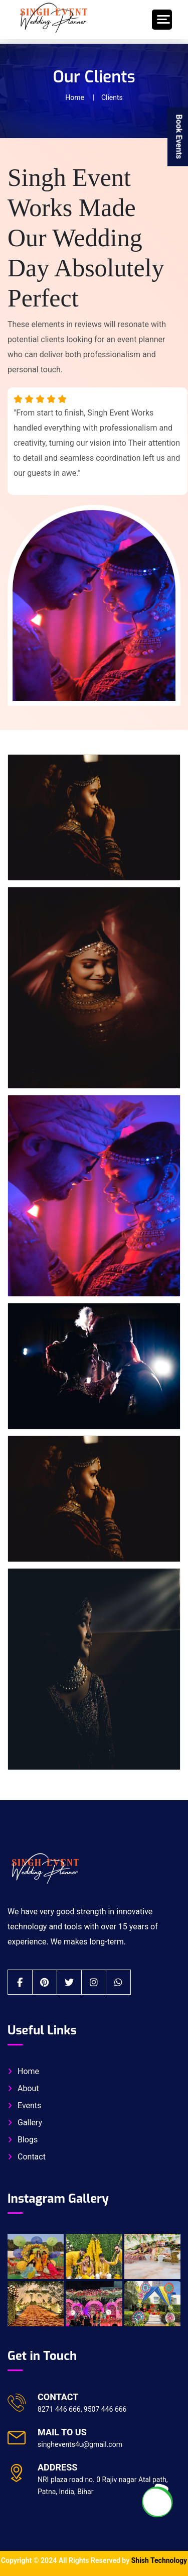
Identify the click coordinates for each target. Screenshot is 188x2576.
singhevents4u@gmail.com (80, 2444)
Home (74, 97)
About (28, 2088)
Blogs (28, 2139)
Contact (32, 2156)
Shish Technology (159, 2560)
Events (29, 2105)
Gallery (30, 2122)
